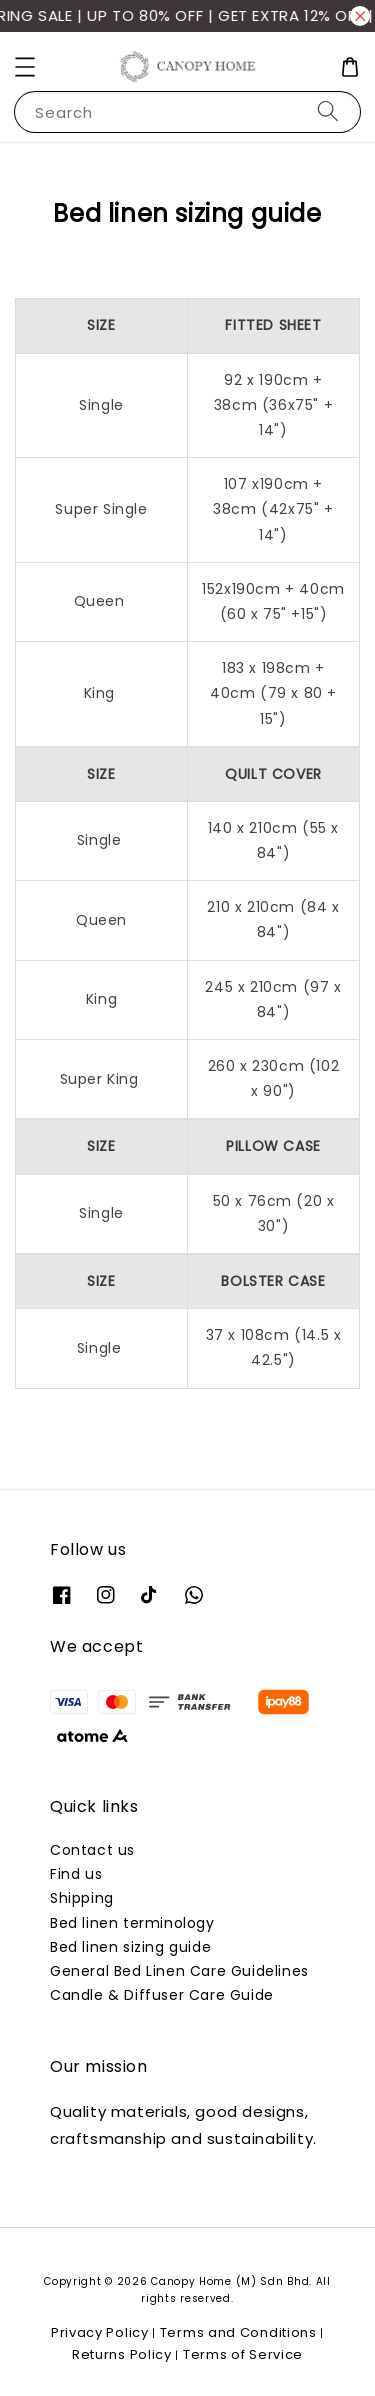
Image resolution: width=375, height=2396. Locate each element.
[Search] (328, 111)
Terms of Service (243, 2354)
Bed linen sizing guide (130, 1947)
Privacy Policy (100, 2332)
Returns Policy (122, 2354)
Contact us (92, 1850)
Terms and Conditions (238, 2332)
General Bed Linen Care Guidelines (179, 1971)
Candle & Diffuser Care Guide (162, 1995)
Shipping (82, 1898)
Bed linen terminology (132, 1923)
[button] (25, 67)
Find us (76, 1874)
